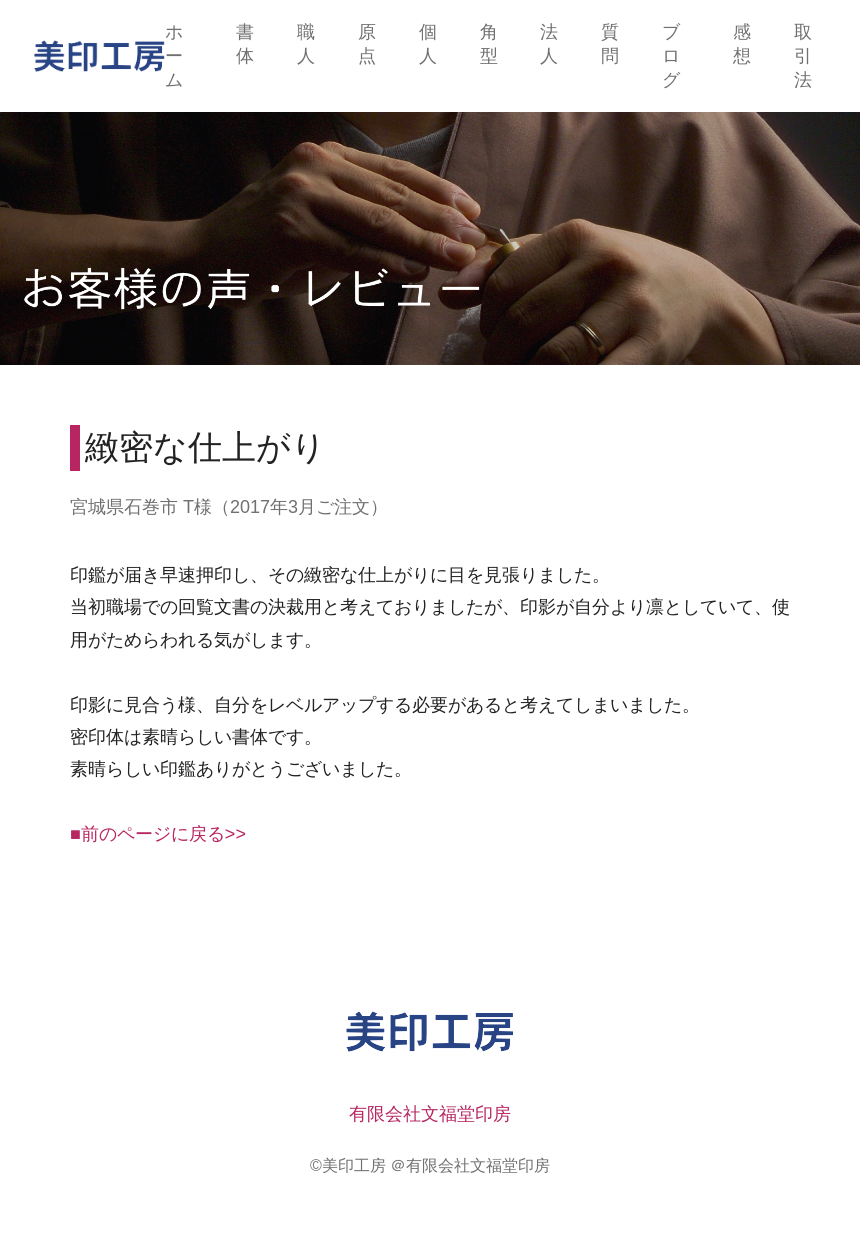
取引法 (803, 56)
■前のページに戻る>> (158, 834)
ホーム (174, 56)
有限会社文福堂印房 (430, 1114)
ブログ (671, 56)
